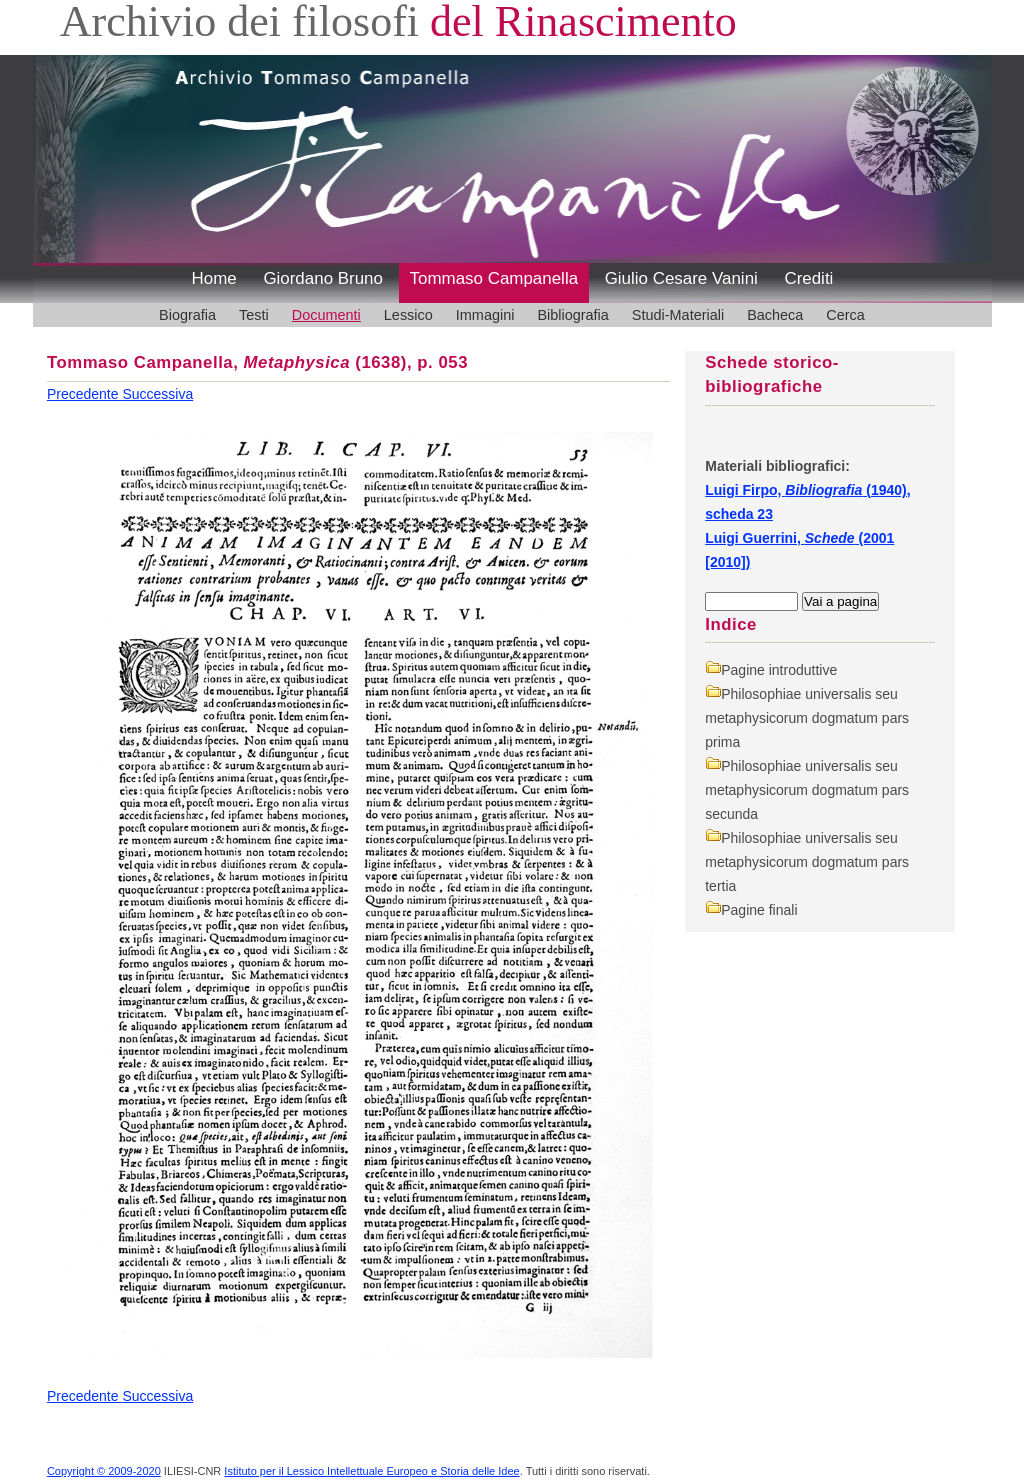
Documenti (326, 315)
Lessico (408, 315)
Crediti (808, 278)
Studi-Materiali (678, 315)
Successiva (157, 394)
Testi (254, 315)
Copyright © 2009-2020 (104, 1471)
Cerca (845, 315)
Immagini (485, 315)
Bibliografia (572, 315)
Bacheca (775, 315)
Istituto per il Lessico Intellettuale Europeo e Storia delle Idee (371, 1471)
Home (214, 278)
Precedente (85, 394)
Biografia (187, 315)
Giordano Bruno (323, 278)
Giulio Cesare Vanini (681, 278)
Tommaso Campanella (494, 278)
